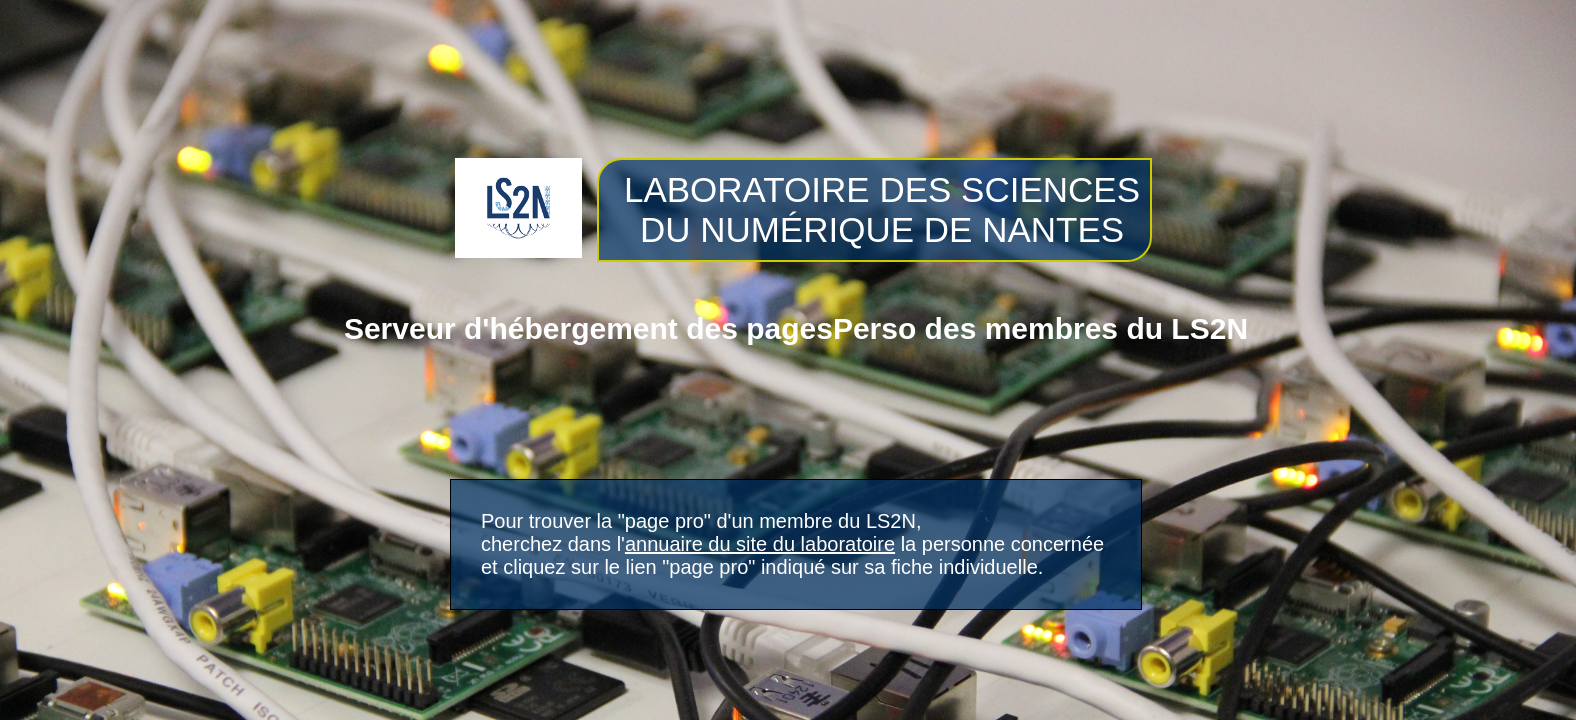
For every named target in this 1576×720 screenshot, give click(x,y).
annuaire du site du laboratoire (760, 544)
